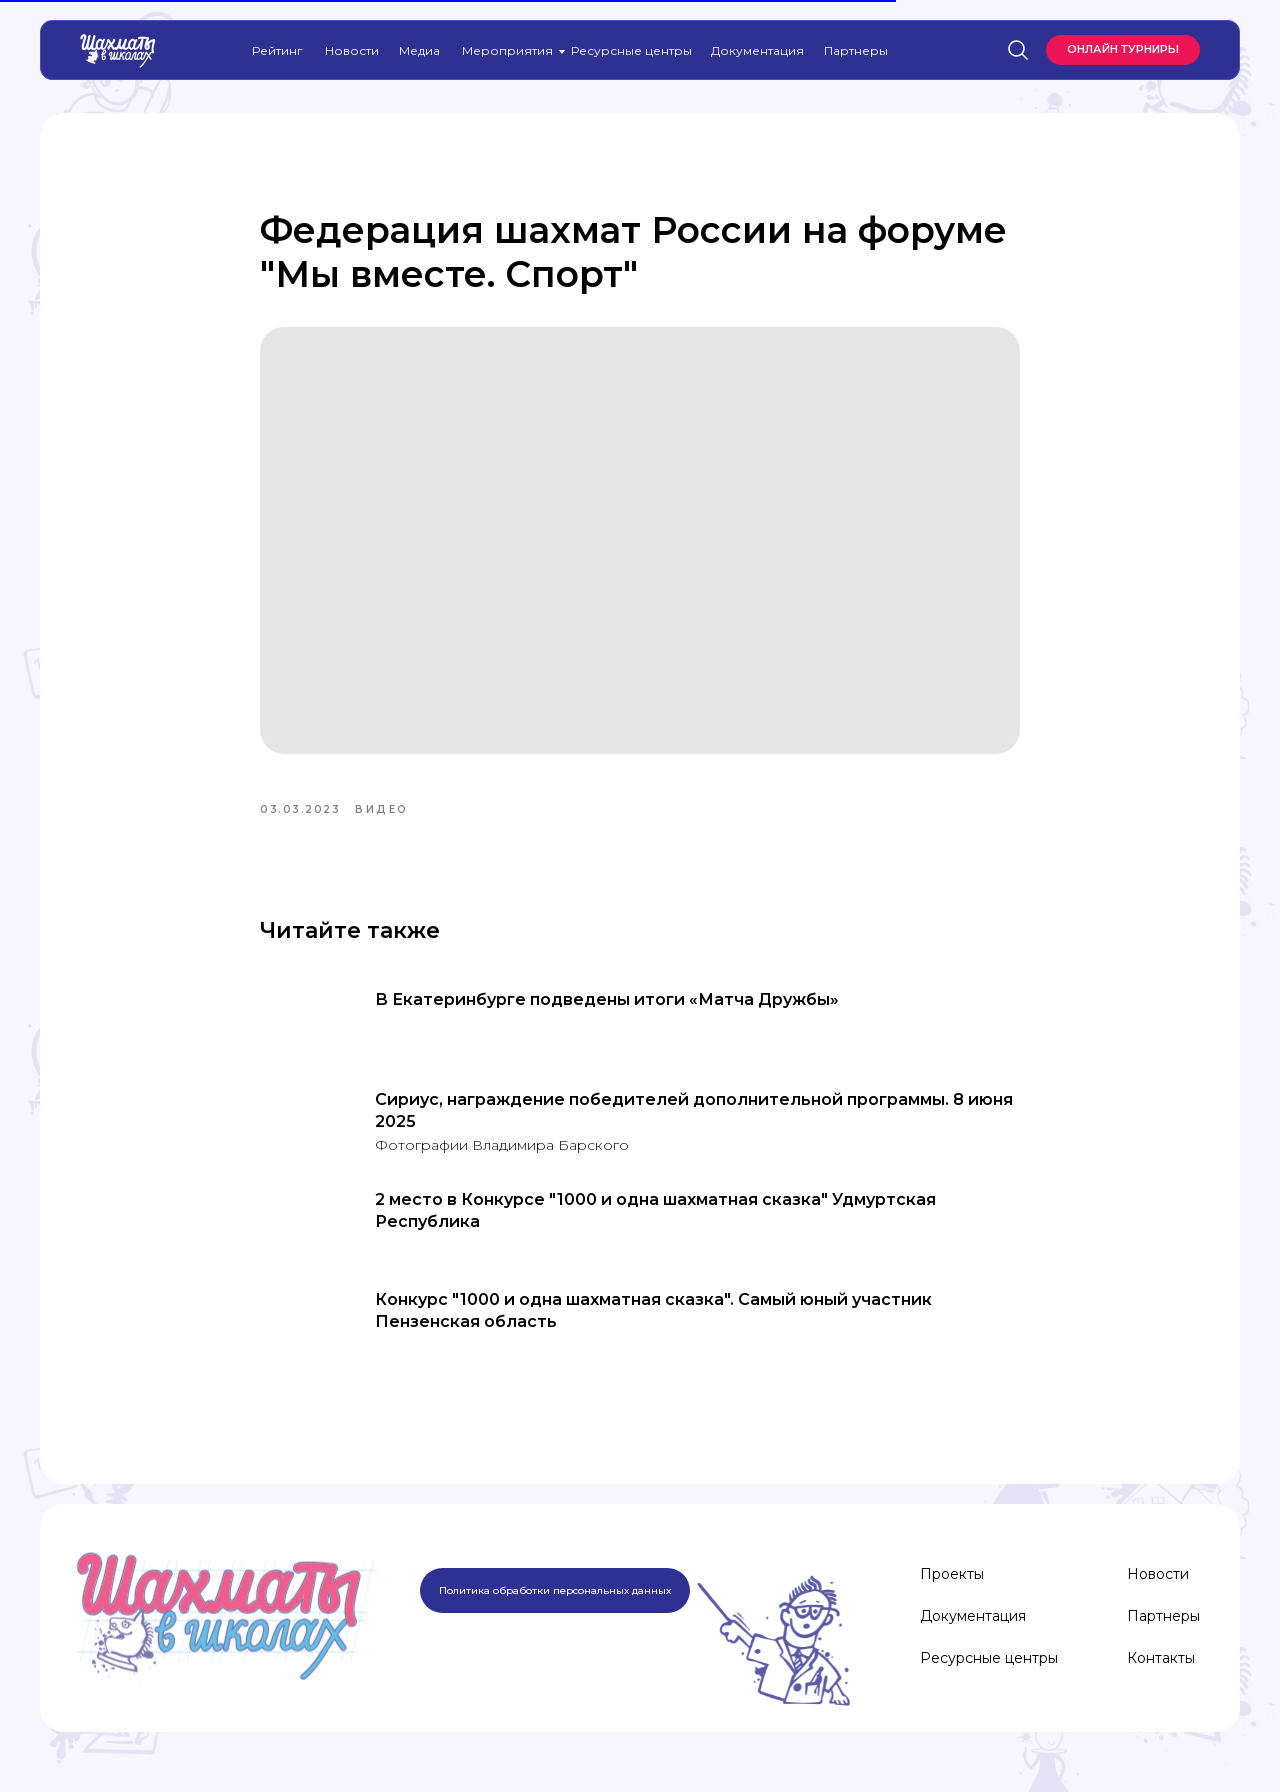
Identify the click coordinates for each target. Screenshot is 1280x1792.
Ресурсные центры (631, 50)
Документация (757, 50)
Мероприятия (507, 50)
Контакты (1161, 1658)
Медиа (419, 50)
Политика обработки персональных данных (555, 1590)
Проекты (952, 1574)
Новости (352, 50)
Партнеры (856, 50)
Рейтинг (277, 50)
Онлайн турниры (1123, 49)
